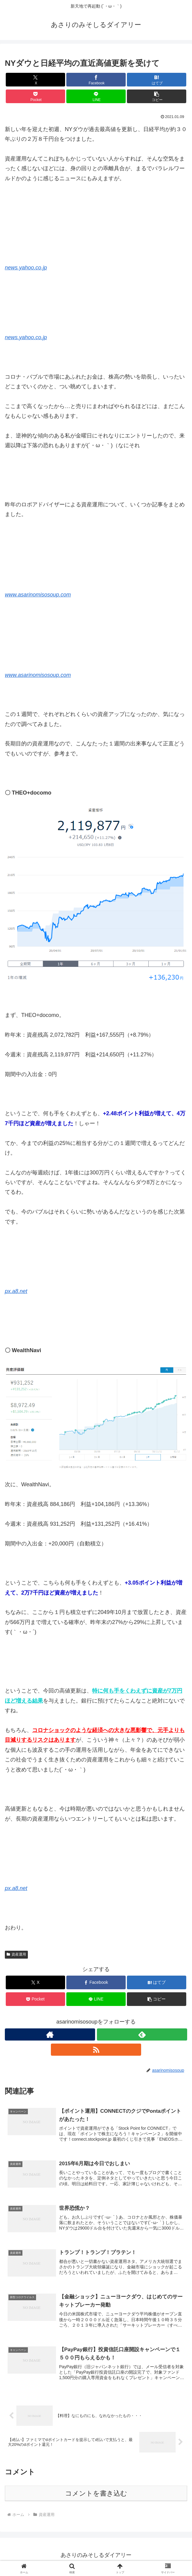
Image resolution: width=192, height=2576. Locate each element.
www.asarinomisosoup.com (38, 595)
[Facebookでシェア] (96, 79)
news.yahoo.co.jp (26, 268)
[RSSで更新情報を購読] (96, 2050)
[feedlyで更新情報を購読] (142, 2034)
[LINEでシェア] (96, 96)
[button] (156, 96)
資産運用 (16, 1954)
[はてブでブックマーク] (156, 79)
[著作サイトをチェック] (50, 2034)
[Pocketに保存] (35, 96)
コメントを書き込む (96, 2496)
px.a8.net (16, 1291)
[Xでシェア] (35, 79)
